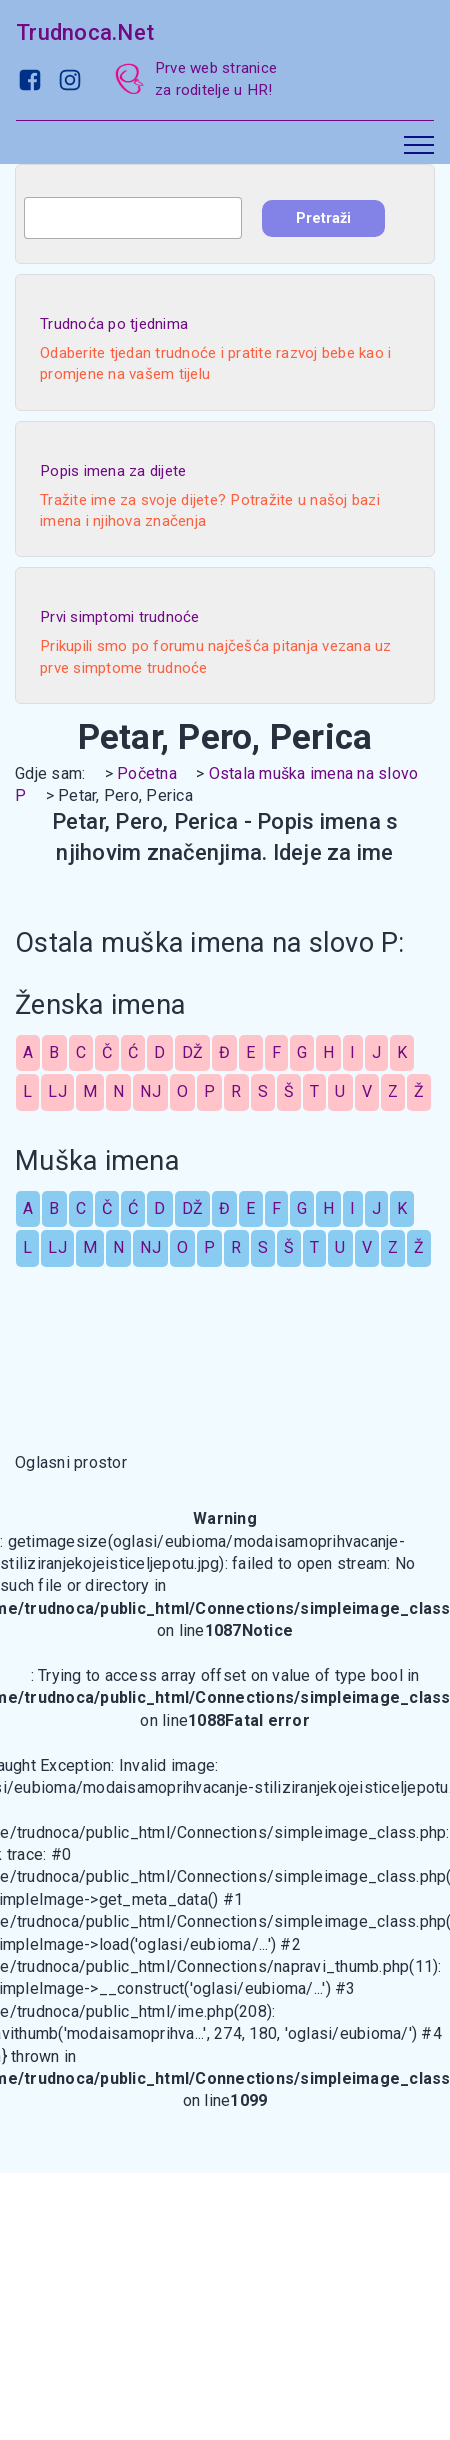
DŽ (193, 1052)
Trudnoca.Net (85, 32)
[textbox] (133, 218)
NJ (150, 1091)
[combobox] (133, 218)
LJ (57, 1091)
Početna (147, 773)
